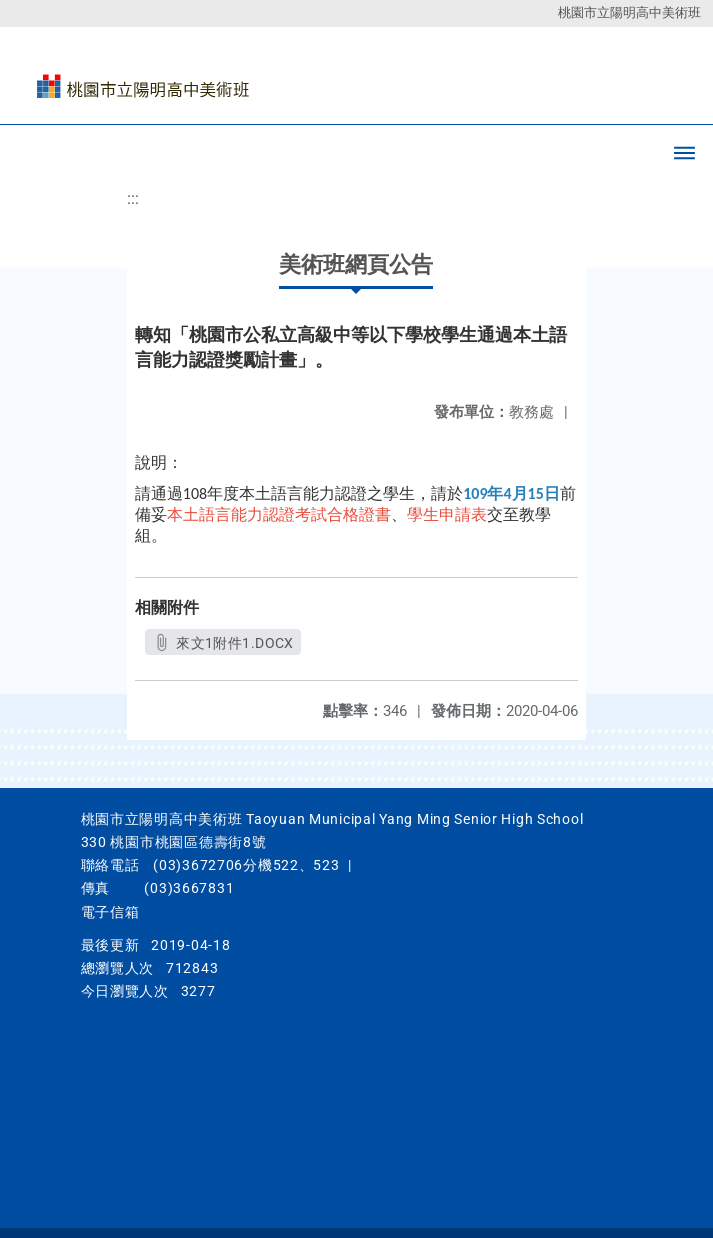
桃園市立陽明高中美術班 (629, 12)
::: (133, 198)
